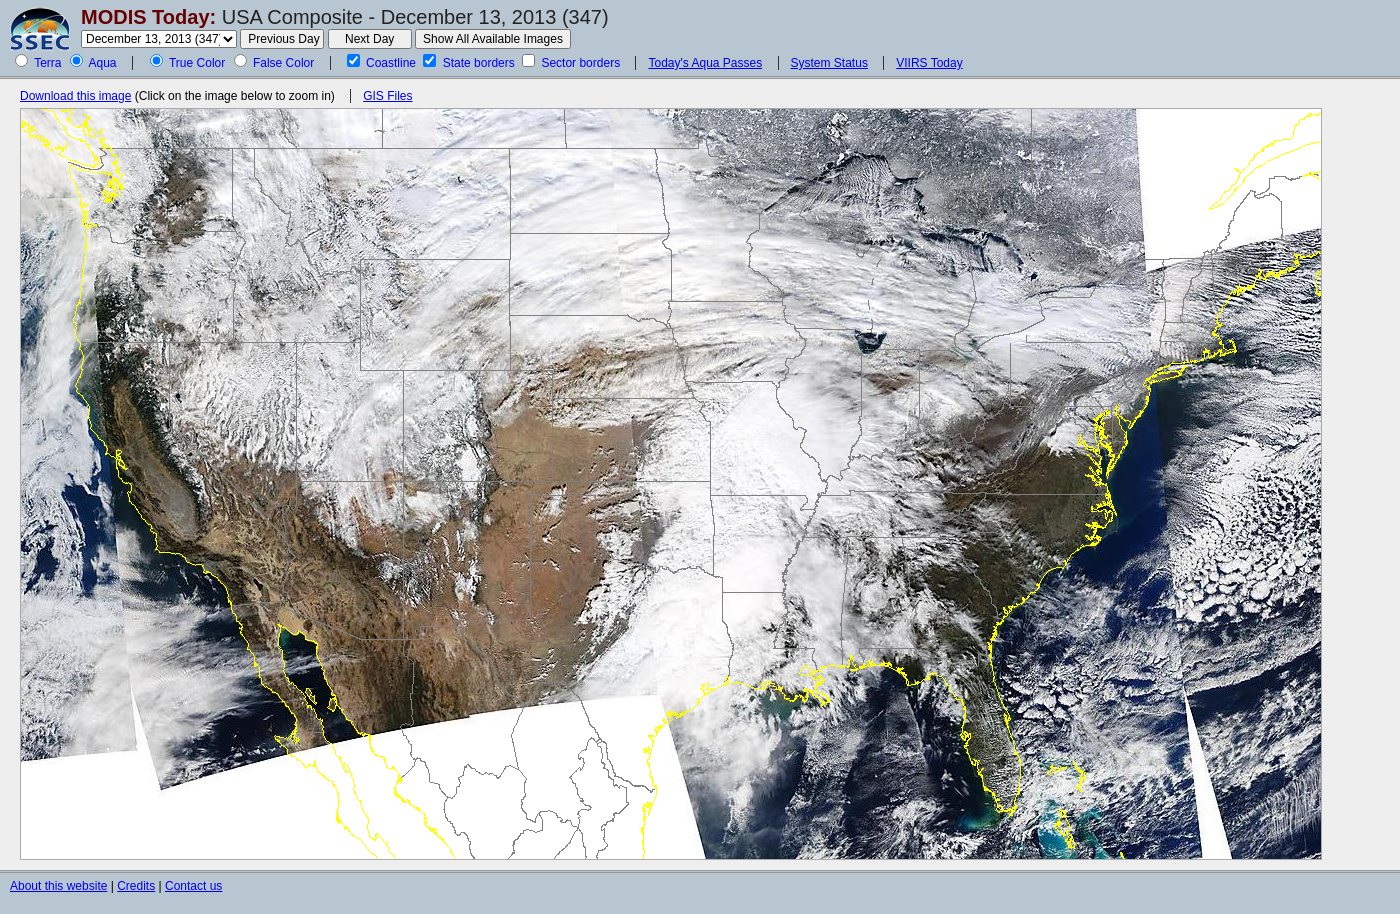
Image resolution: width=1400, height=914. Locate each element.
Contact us (193, 886)
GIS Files (387, 96)
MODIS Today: (148, 17)
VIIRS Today (929, 63)
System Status (829, 63)
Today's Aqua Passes (705, 63)
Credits (136, 886)
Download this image (75, 96)
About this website (58, 886)
